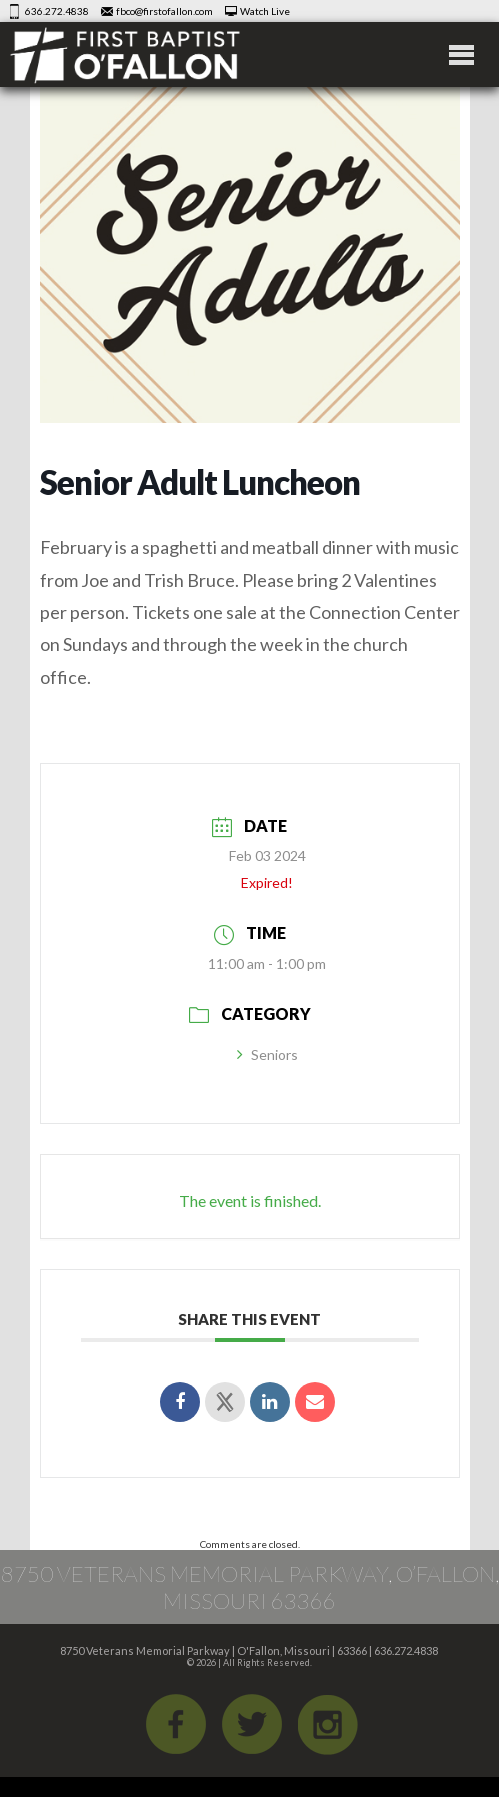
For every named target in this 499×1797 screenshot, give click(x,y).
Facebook (176, 1724)
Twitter (252, 1724)
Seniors (267, 1054)
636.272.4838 (57, 11)
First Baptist (125, 54)
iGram (328, 1724)
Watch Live (265, 11)
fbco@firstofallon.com (164, 11)
